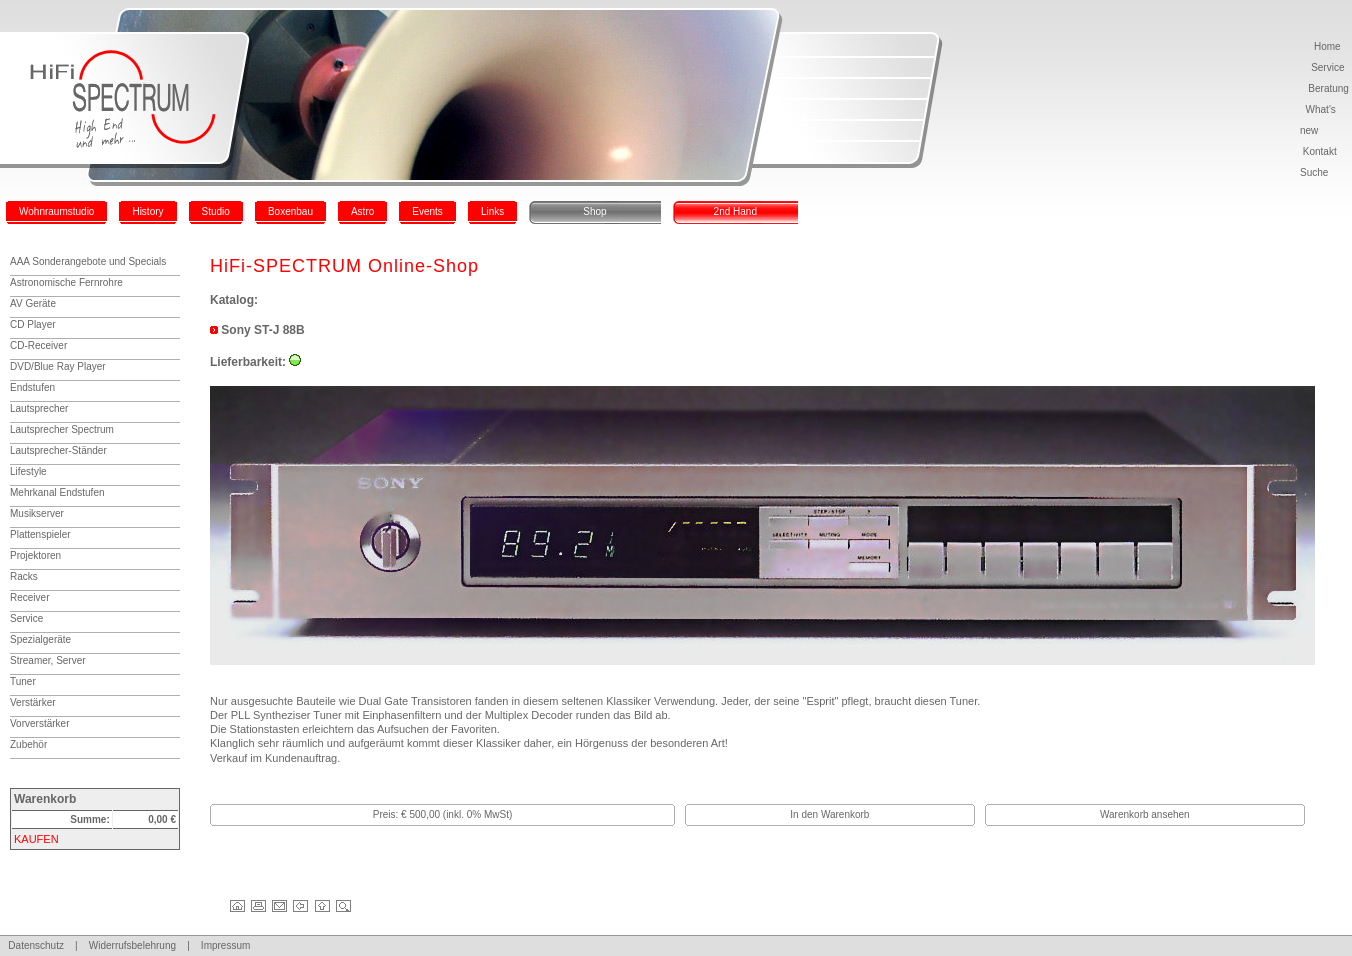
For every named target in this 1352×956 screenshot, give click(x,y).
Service (1327, 67)
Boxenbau (290, 211)
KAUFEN (36, 839)
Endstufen (32, 387)
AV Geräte (33, 303)
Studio (216, 211)
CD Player (33, 324)
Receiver (29, 597)
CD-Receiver (38, 345)
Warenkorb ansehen (1145, 814)
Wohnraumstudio (56, 211)
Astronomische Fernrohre (66, 282)
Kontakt (1320, 151)
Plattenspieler (40, 534)
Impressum (225, 945)
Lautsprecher (39, 408)
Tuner (23, 681)
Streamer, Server (48, 660)
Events (427, 211)
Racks (24, 576)
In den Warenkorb (829, 814)
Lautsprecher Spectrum (62, 429)
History (147, 211)
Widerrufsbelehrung (132, 945)
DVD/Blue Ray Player (58, 366)
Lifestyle (28, 471)
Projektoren (35, 555)
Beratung (1328, 88)
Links (492, 211)
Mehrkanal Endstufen (57, 492)
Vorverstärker (39, 723)
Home (1327, 46)
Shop (594, 211)
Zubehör (28, 744)
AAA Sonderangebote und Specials (88, 261)
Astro (362, 211)
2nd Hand (735, 211)
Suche (1314, 172)
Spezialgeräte (40, 639)
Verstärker (33, 702)
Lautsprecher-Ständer (58, 450)
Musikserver (37, 513)
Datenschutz (36, 945)
